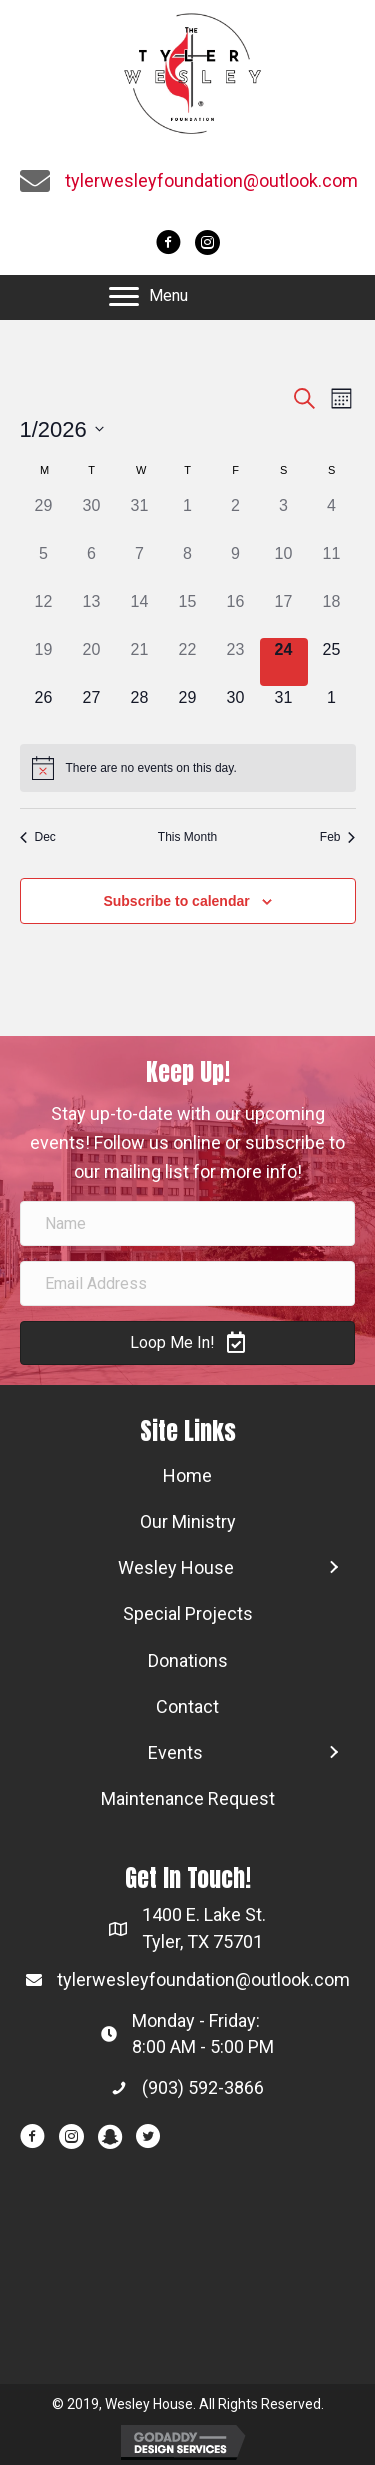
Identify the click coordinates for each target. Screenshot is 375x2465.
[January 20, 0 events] (92, 662)
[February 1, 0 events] (332, 710)
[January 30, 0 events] (236, 710)
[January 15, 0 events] (188, 614)
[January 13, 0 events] (92, 614)
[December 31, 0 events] (140, 518)
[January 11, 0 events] (332, 566)
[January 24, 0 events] (284, 662)
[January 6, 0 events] (92, 566)
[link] (187, 1476)
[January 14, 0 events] (140, 614)
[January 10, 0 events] (284, 566)
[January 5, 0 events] (44, 566)
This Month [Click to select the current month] (187, 837)
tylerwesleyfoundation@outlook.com (211, 180)
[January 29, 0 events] (188, 710)
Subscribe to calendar (176, 901)
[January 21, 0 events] (140, 662)
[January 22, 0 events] (188, 662)
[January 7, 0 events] (140, 566)
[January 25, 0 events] (332, 662)
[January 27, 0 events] (92, 710)
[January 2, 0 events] (236, 518)
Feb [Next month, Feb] (338, 837)
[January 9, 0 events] (236, 566)
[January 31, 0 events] (284, 710)
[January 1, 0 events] (188, 518)
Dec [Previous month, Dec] (38, 837)
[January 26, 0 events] (44, 710)
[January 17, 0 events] (284, 614)
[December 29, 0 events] (44, 518)
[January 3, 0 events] (284, 518)
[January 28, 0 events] (140, 710)
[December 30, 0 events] (92, 518)
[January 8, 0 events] (188, 566)
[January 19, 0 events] (44, 662)
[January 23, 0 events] (236, 662)
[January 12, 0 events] (44, 614)
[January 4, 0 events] (332, 518)
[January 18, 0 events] (332, 614)
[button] (148, 297)
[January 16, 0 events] (236, 614)
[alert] (188, 768)
